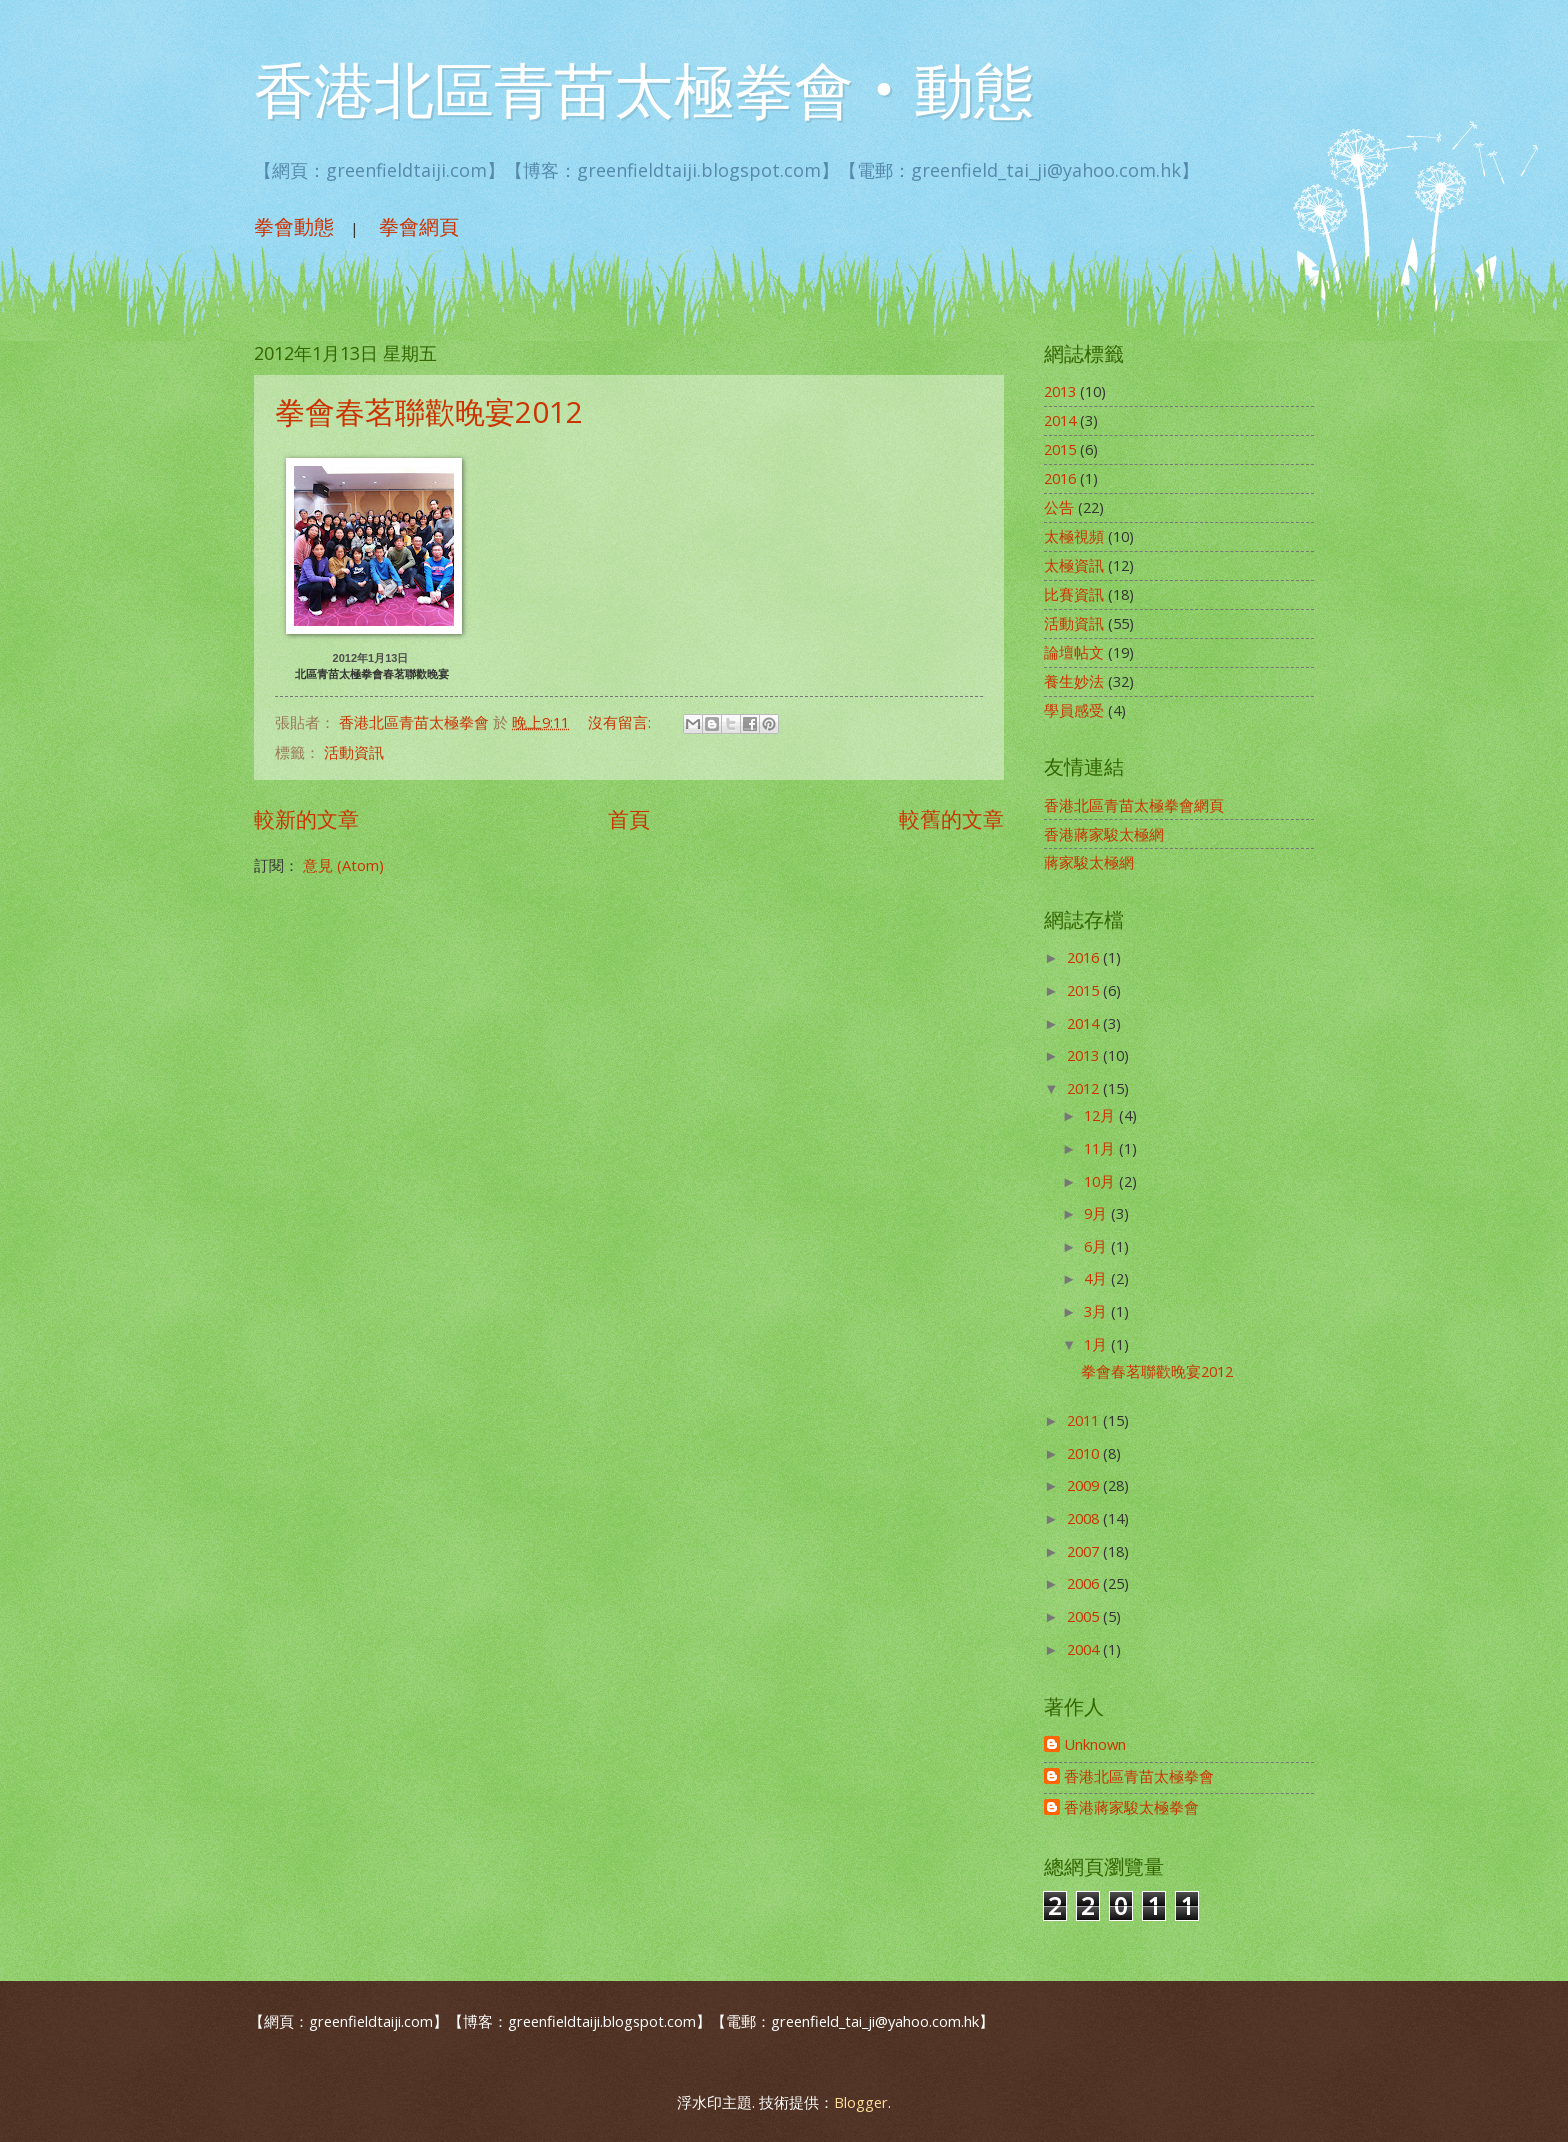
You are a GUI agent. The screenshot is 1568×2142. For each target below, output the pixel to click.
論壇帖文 (1074, 652)
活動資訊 (354, 752)
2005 (1085, 1616)
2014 (1060, 420)
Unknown (1095, 1745)
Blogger (861, 2102)
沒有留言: (621, 722)
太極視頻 (1074, 536)
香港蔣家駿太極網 (1104, 834)
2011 (1085, 1420)
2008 (1085, 1518)
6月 (1097, 1246)
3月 (1097, 1311)
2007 (1085, 1551)
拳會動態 (294, 226)
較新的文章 (306, 819)
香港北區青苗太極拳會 (1139, 1777)
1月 (1097, 1344)
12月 (1101, 1115)
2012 (1085, 1088)
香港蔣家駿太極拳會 (1131, 1808)
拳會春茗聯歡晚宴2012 (429, 411)
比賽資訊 (1074, 594)
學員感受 (1074, 710)
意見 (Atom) (343, 865)
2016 (1060, 478)
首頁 (629, 819)
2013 (1060, 391)
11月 (1101, 1148)
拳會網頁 (419, 226)
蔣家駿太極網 (1089, 862)
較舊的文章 (951, 819)
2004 (1085, 1649)
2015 (1060, 449)
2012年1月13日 (372, 658)
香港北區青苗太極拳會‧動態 (644, 92)
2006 (1085, 1583)
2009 (1085, 1485)
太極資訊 (1074, 565)
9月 (1097, 1213)
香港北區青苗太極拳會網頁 (1134, 805)
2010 (1085, 1453)
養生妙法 (1074, 681)
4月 (1097, 1278)
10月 (1101, 1181)
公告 (1059, 507)
